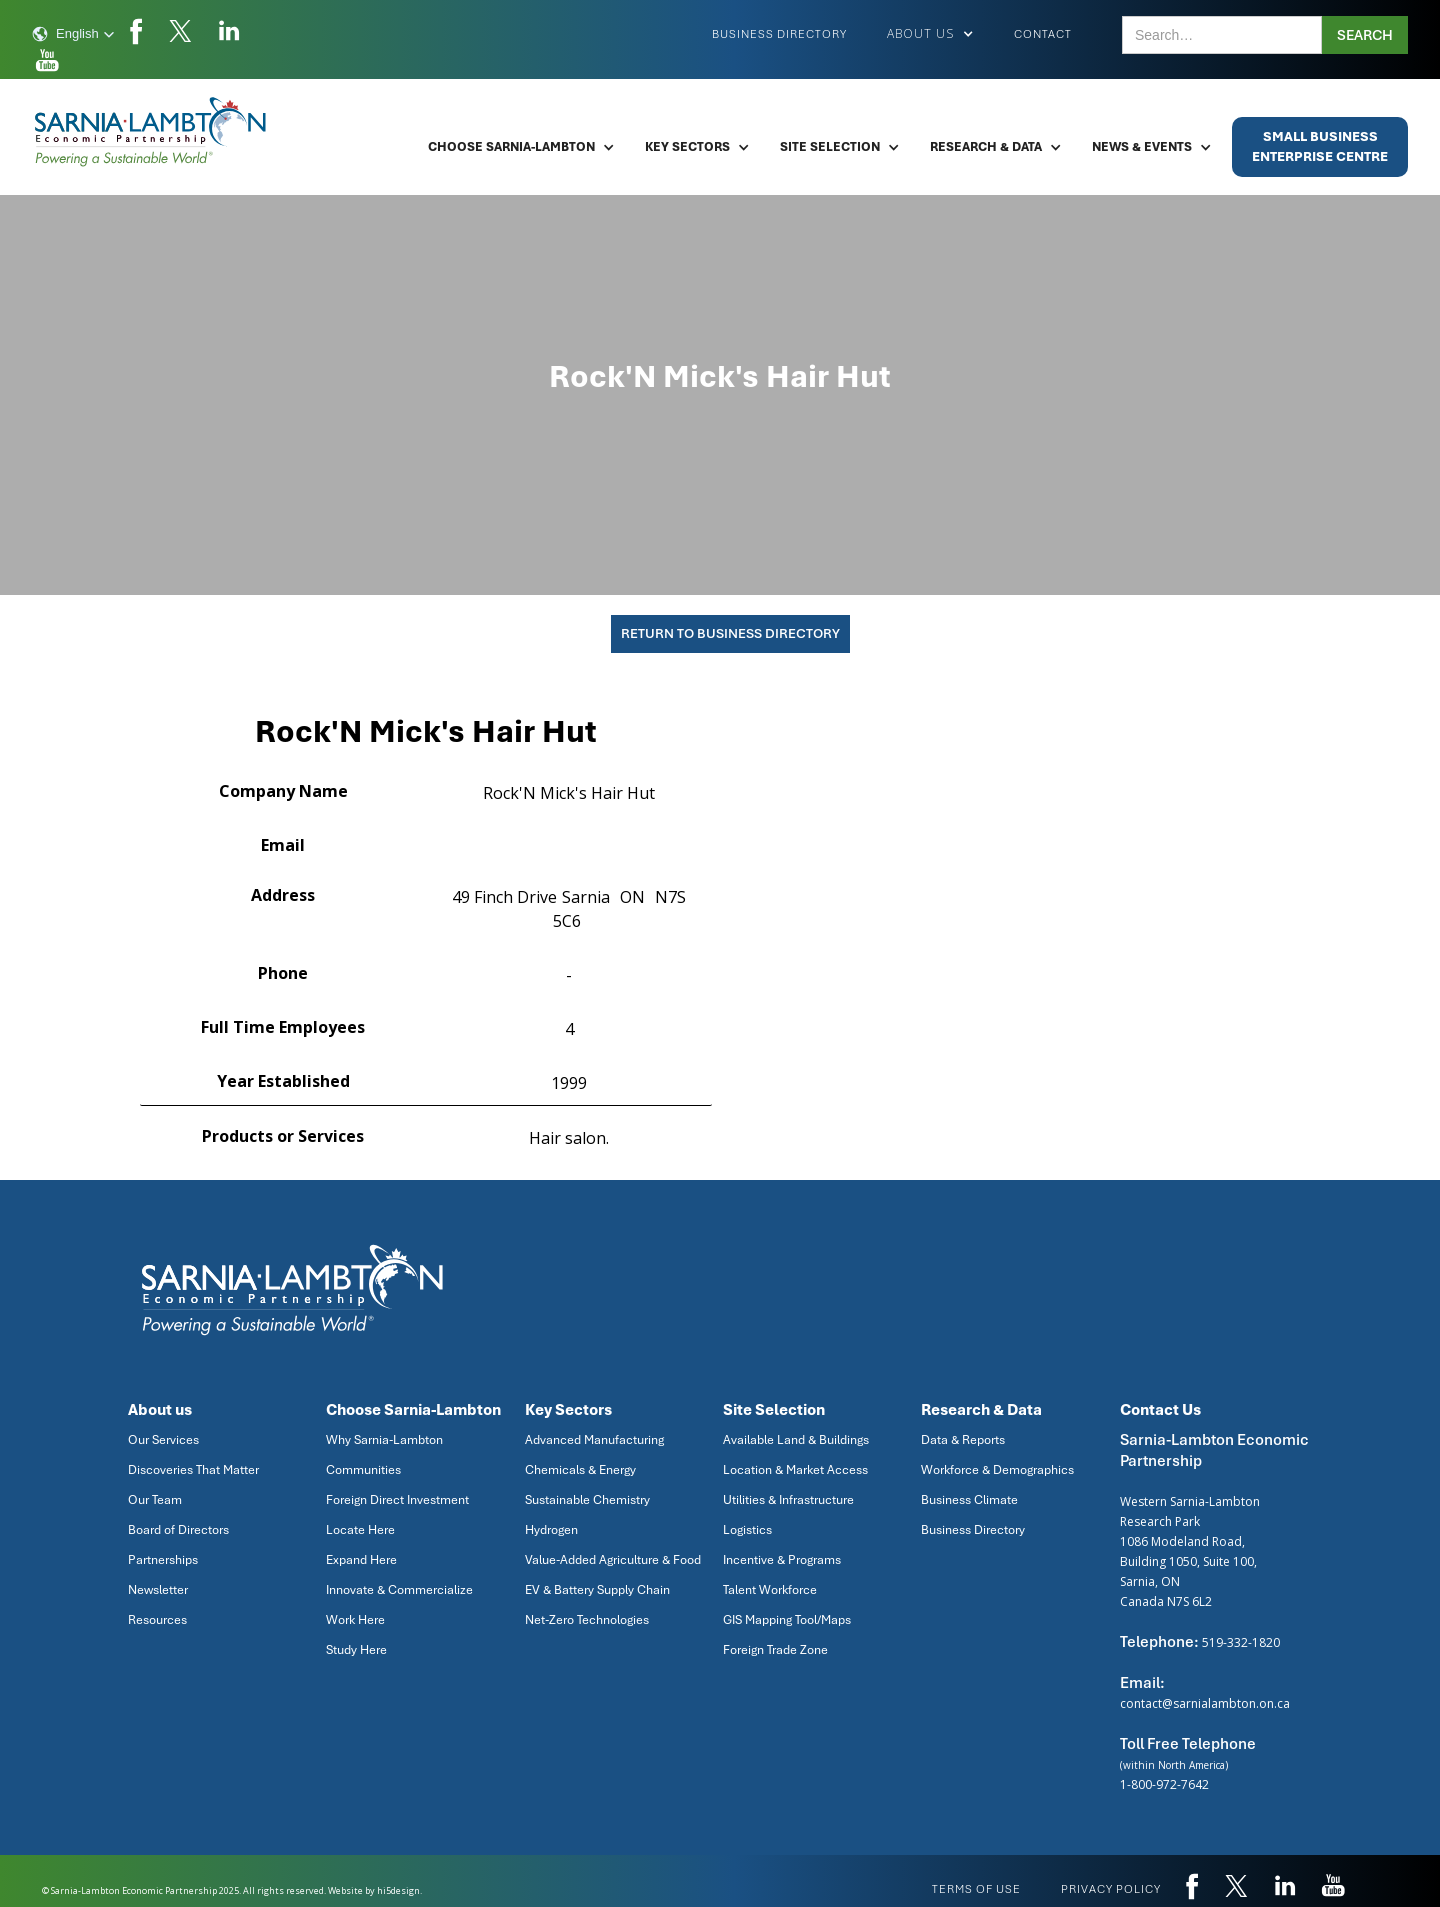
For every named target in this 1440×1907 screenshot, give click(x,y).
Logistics (747, 1530)
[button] (73, 34)
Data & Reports (963, 1440)
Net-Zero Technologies (587, 1620)
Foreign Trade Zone (775, 1650)
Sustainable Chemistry (587, 1500)
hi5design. (399, 1890)
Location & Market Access (795, 1470)
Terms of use (976, 1889)
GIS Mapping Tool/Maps (787, 1620)
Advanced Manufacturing (594, 1440)
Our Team (155, 1500)
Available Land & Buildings (796, 1440)
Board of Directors (178, 1530)
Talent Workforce (770, 1590)
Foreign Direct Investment (397, 1500)
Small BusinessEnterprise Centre (1320, 146)
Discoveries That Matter (193, 1470)
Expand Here (361, 1560)
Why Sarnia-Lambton (384, 1440)
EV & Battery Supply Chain (597, 1590)
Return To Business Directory (730, 633)
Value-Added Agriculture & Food (613, 1560)
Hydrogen (551, 1530)
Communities (363, 1470)
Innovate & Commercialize (399, 1590)
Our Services (163, 1440)
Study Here (356, 1650)
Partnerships (163, 1560)
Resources (157, 1620)
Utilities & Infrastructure (788, 1500)
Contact (1043, 34)
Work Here (355, 1620)
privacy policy (1111, 1889)
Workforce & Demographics (997, 1470)
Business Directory (779, 34)
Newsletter (158, 1590)
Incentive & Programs (782, 1560)
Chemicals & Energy (580, 1470)
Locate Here (360, 1530)
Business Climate (969, 1500)
